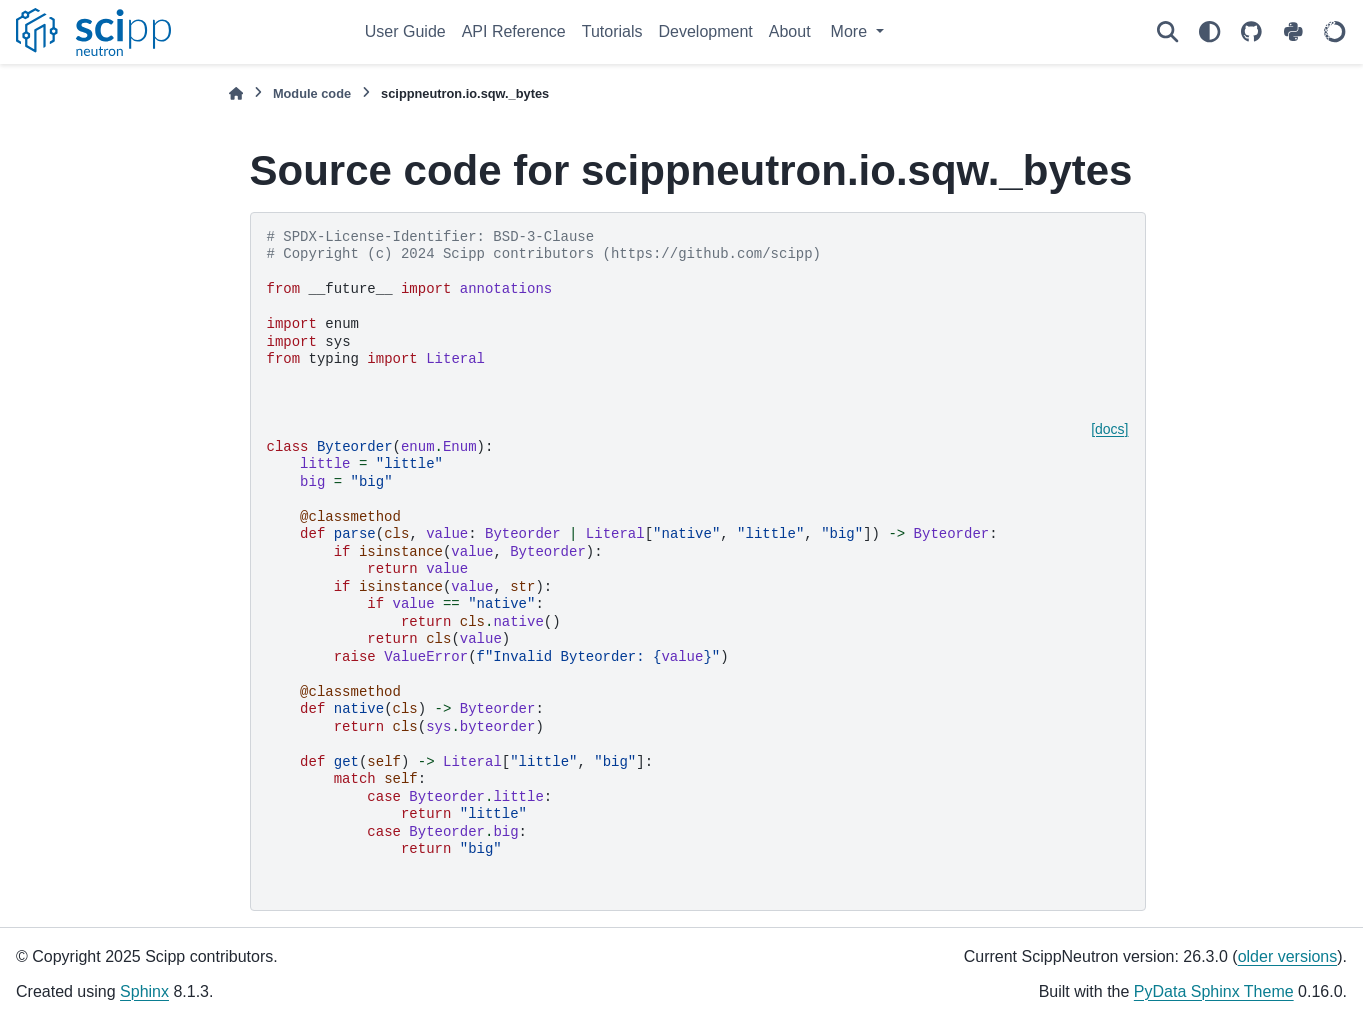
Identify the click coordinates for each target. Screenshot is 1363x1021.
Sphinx (144, 991)
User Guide (405, 31)
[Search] (1167, 32)
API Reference (514, 31)
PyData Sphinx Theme (1214, 991)
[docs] (1109, 429)
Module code (312, 93)
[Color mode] (1209, 32)
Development (706, 31)
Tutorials (612, 31)
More (851, 31)
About (790, 31)
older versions (1288, 956)
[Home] (236, 93)
